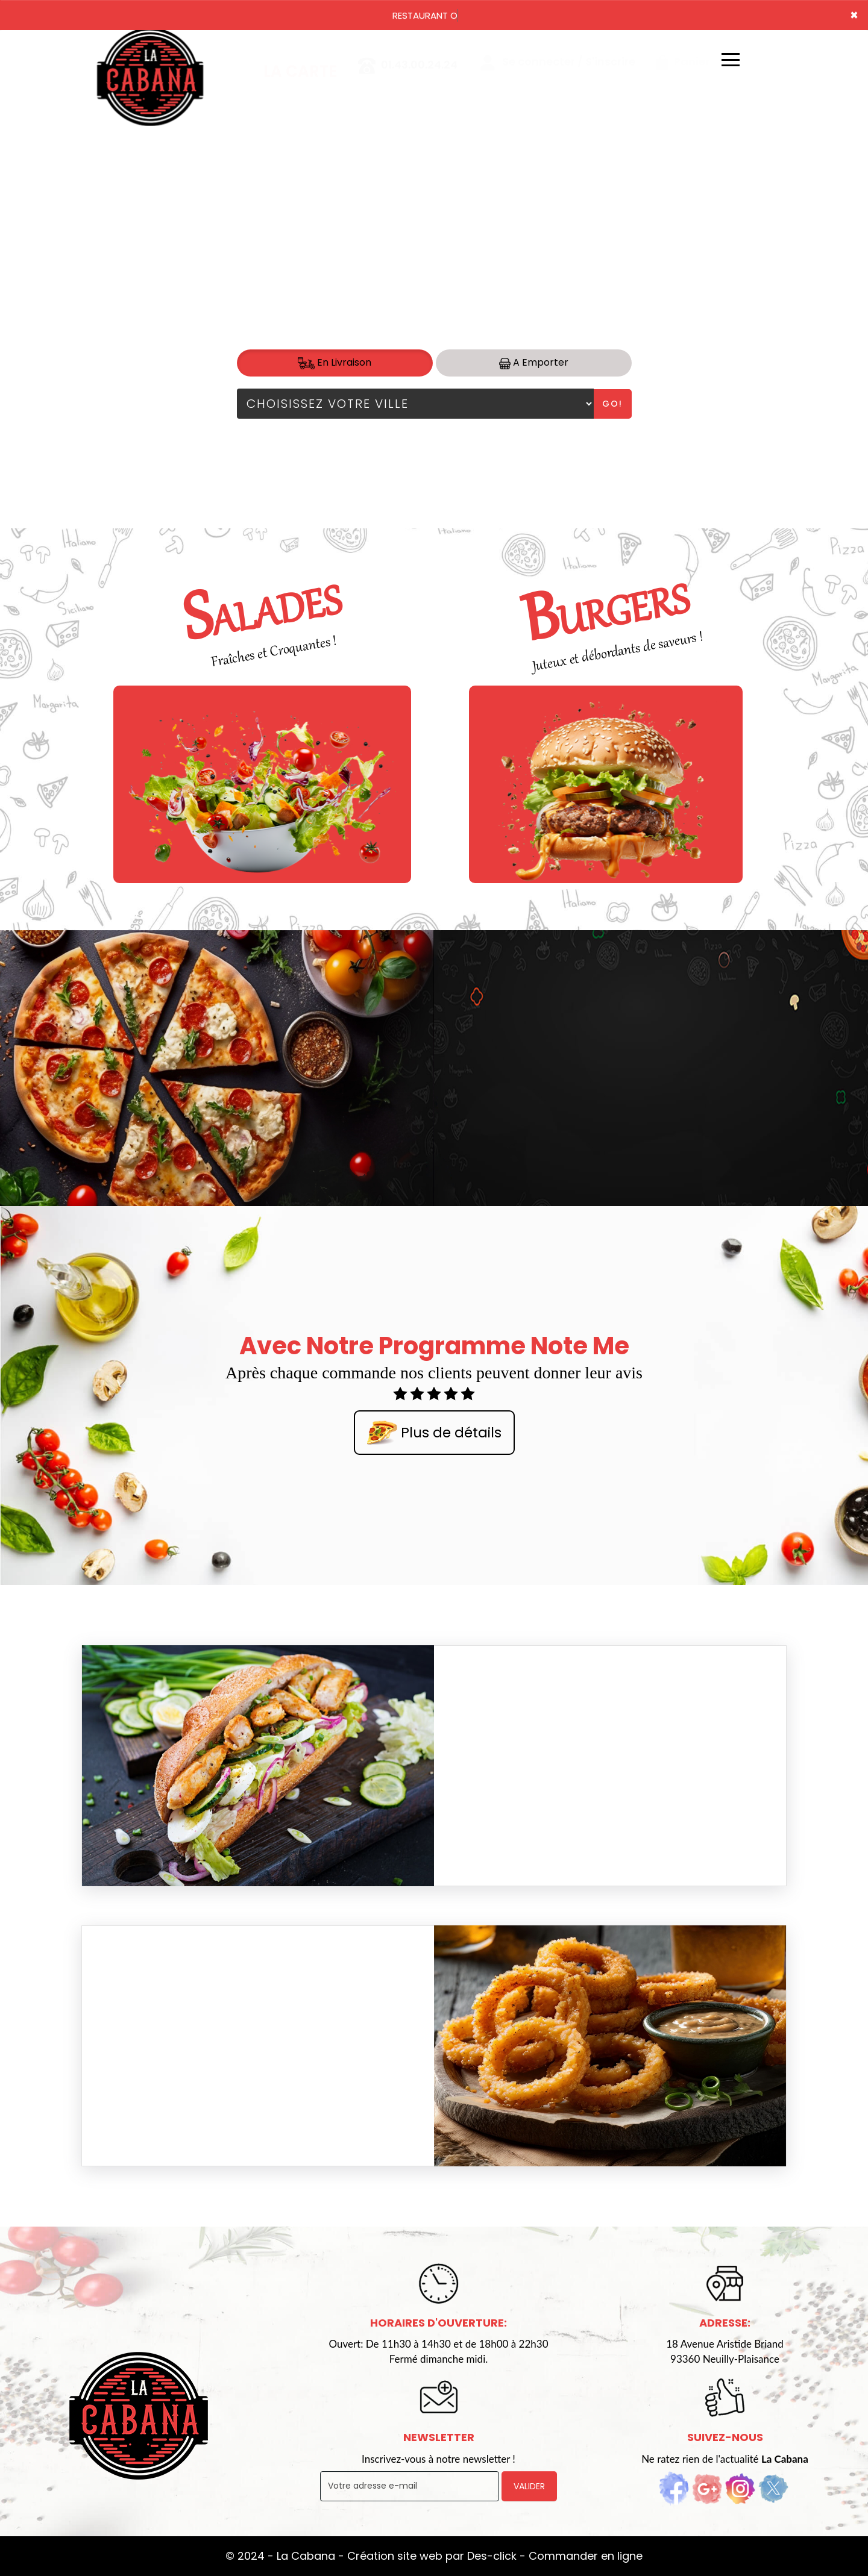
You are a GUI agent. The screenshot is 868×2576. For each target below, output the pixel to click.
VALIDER (529, 2486)
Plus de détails (434, 1434)
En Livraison (334, 362)
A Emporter (533, 362)
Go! (612, 404)
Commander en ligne (586, 2555)
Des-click (492, 2555)
